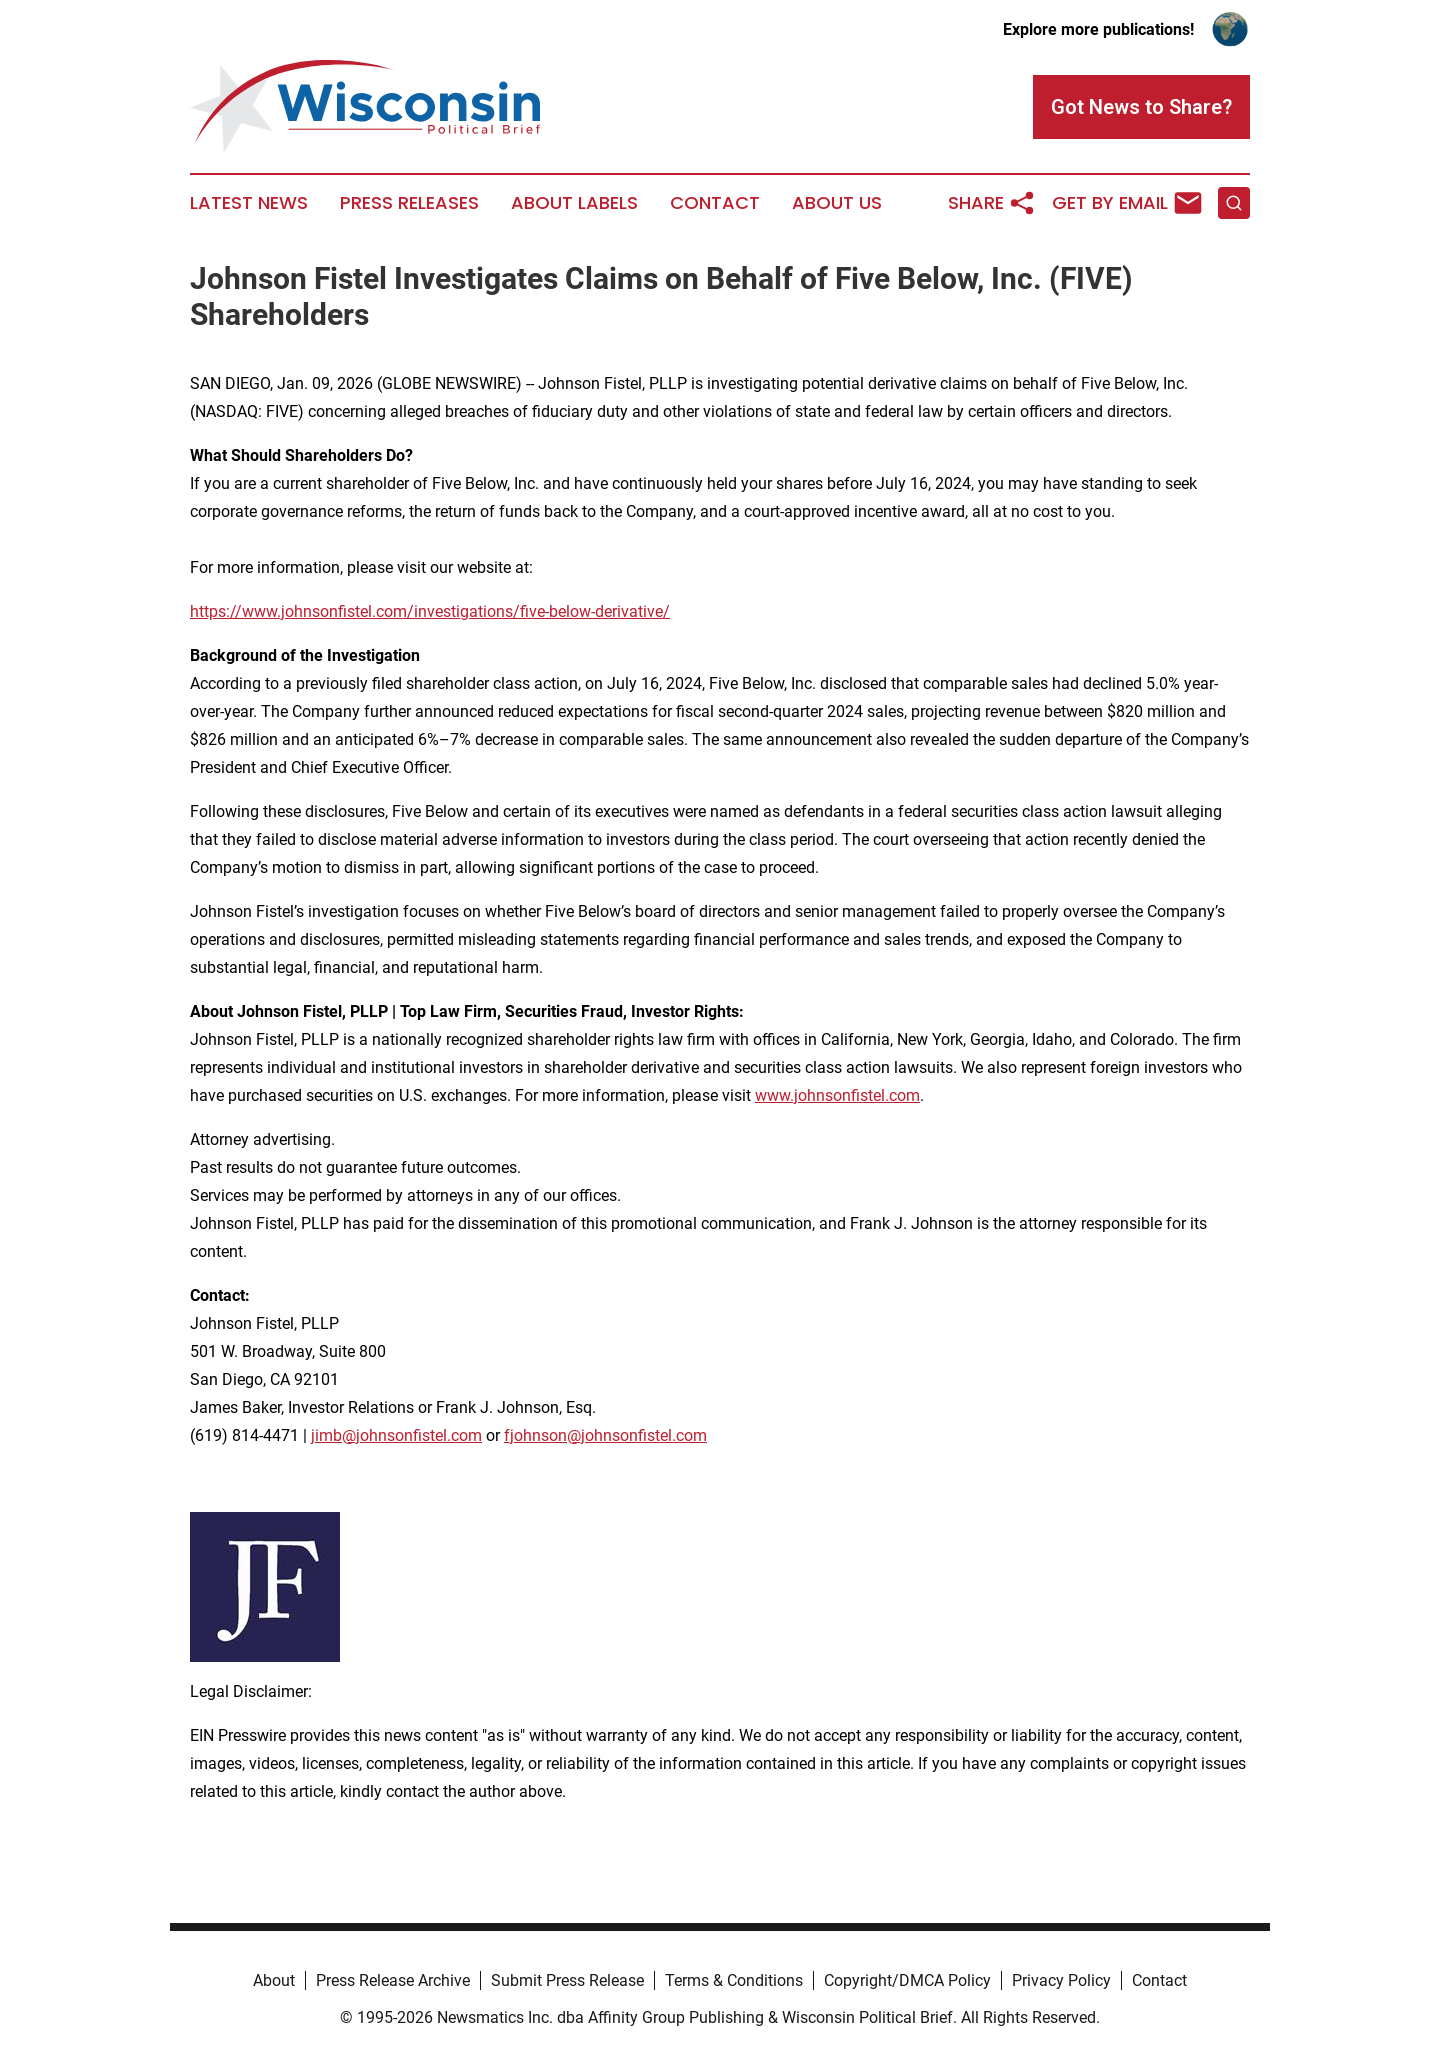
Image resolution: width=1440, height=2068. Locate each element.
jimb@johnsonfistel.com (396, 1435)
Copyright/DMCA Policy (907, 1980)
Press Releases (409, 203)
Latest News (249, 203)
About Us (837, 203)
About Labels (574, 203)
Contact (715, 203)
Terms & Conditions (734, 1980)
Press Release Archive (393, 1980)
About (274, 1980)
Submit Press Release (567, 1980)
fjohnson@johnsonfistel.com (605, 1435)
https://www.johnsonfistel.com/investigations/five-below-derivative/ (430, 611)
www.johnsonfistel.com (837, 1095)
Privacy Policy (1061, 1980)
